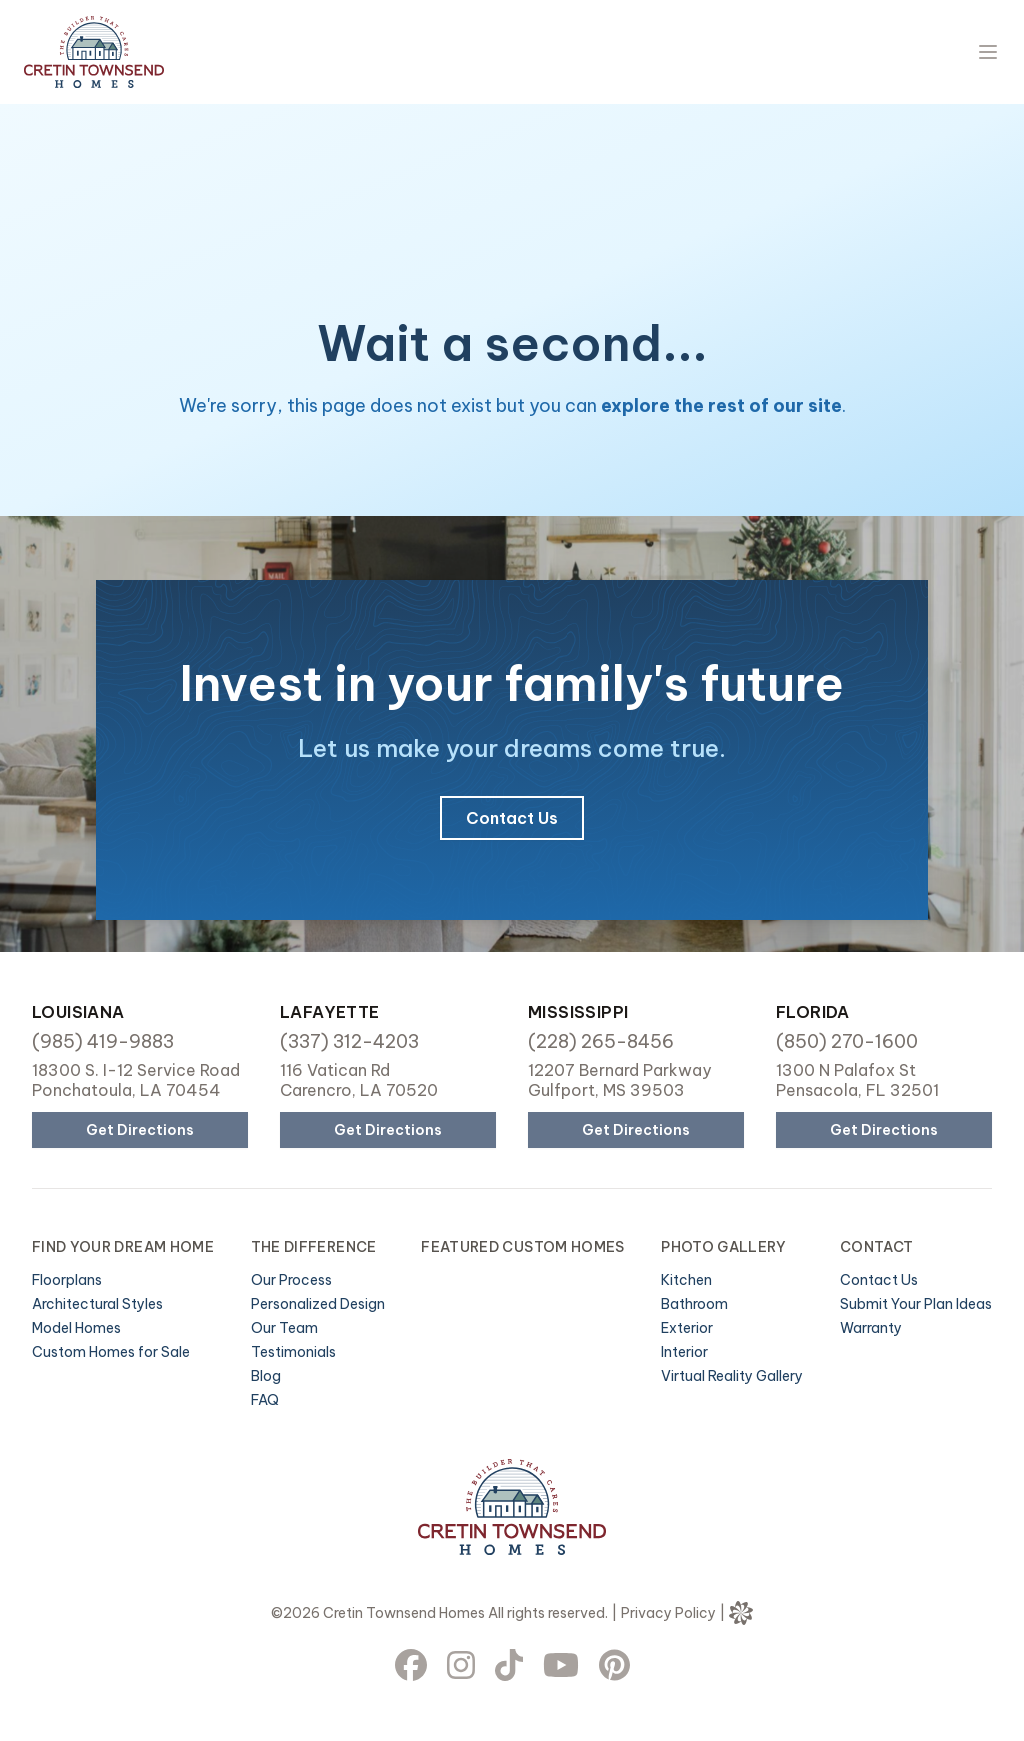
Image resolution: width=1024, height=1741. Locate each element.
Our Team (284, 1328)
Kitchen (686, 1280)
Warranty (871, 1328)
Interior (684, 1352)
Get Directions (140, 1130)
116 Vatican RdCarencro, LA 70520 (359, 1080)
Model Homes (76, 1328)
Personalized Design (318, 1304)
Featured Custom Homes (522, 1247)
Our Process (291, 1280)
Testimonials (293, 1352)
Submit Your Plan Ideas (916, 1304)
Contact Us (512, 818)
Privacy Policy (668, 1613)
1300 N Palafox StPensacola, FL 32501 (857, 1080)
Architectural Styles (97, 1304)
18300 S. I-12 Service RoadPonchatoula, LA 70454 (136, 1080)
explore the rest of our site (721, 405)
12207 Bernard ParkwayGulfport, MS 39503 (619, 1080)
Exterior (687, 1328)
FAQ (265, 1400)
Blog (266, 1376)
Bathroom (694, 1304)
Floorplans (67, 1280)
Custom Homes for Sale (111, 1352)
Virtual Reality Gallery (732, 1376)
